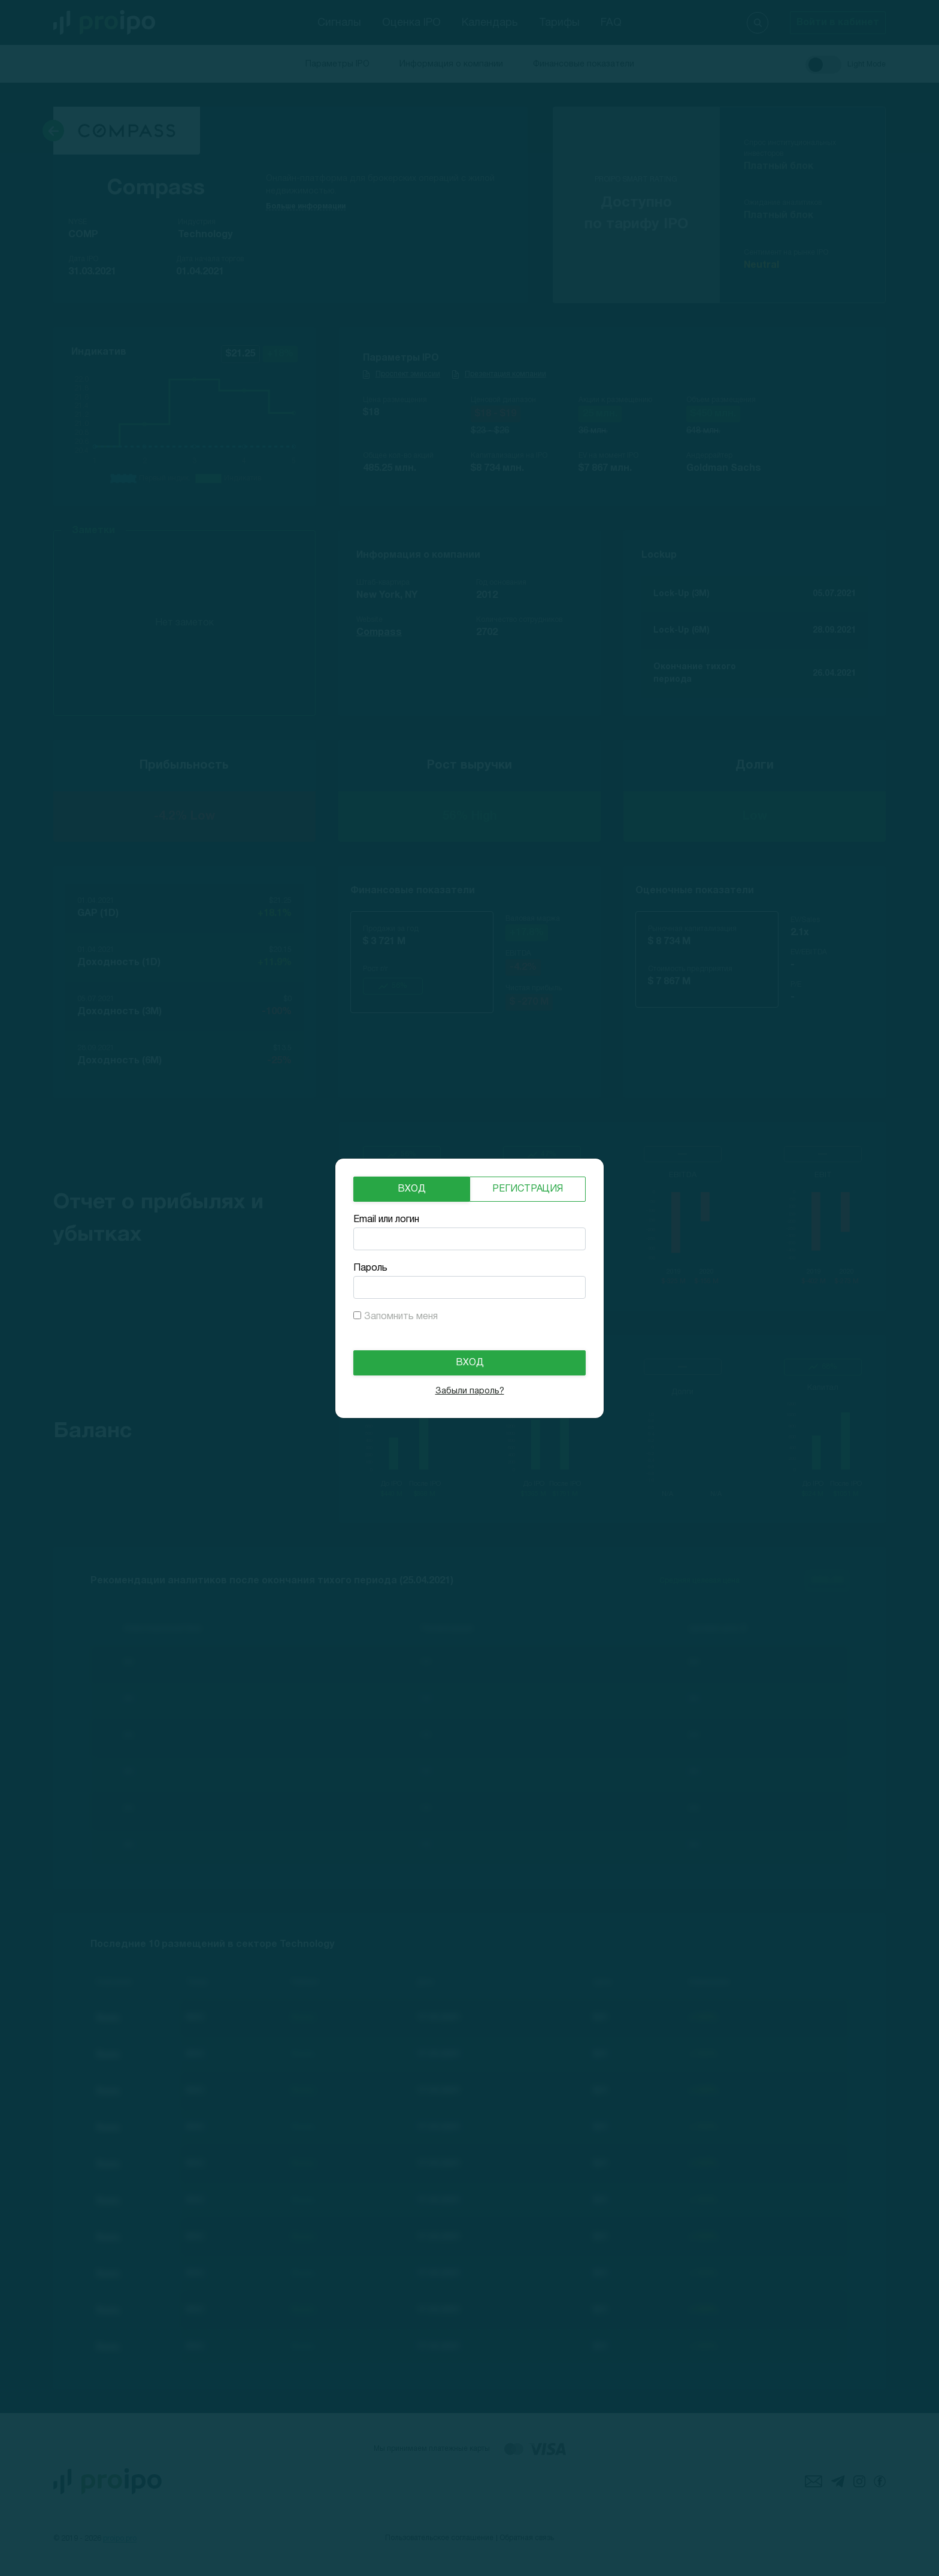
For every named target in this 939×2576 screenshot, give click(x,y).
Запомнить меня (401, 1317)
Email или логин (386, 1220)
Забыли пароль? (469, 1391)
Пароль (370, 1268)
